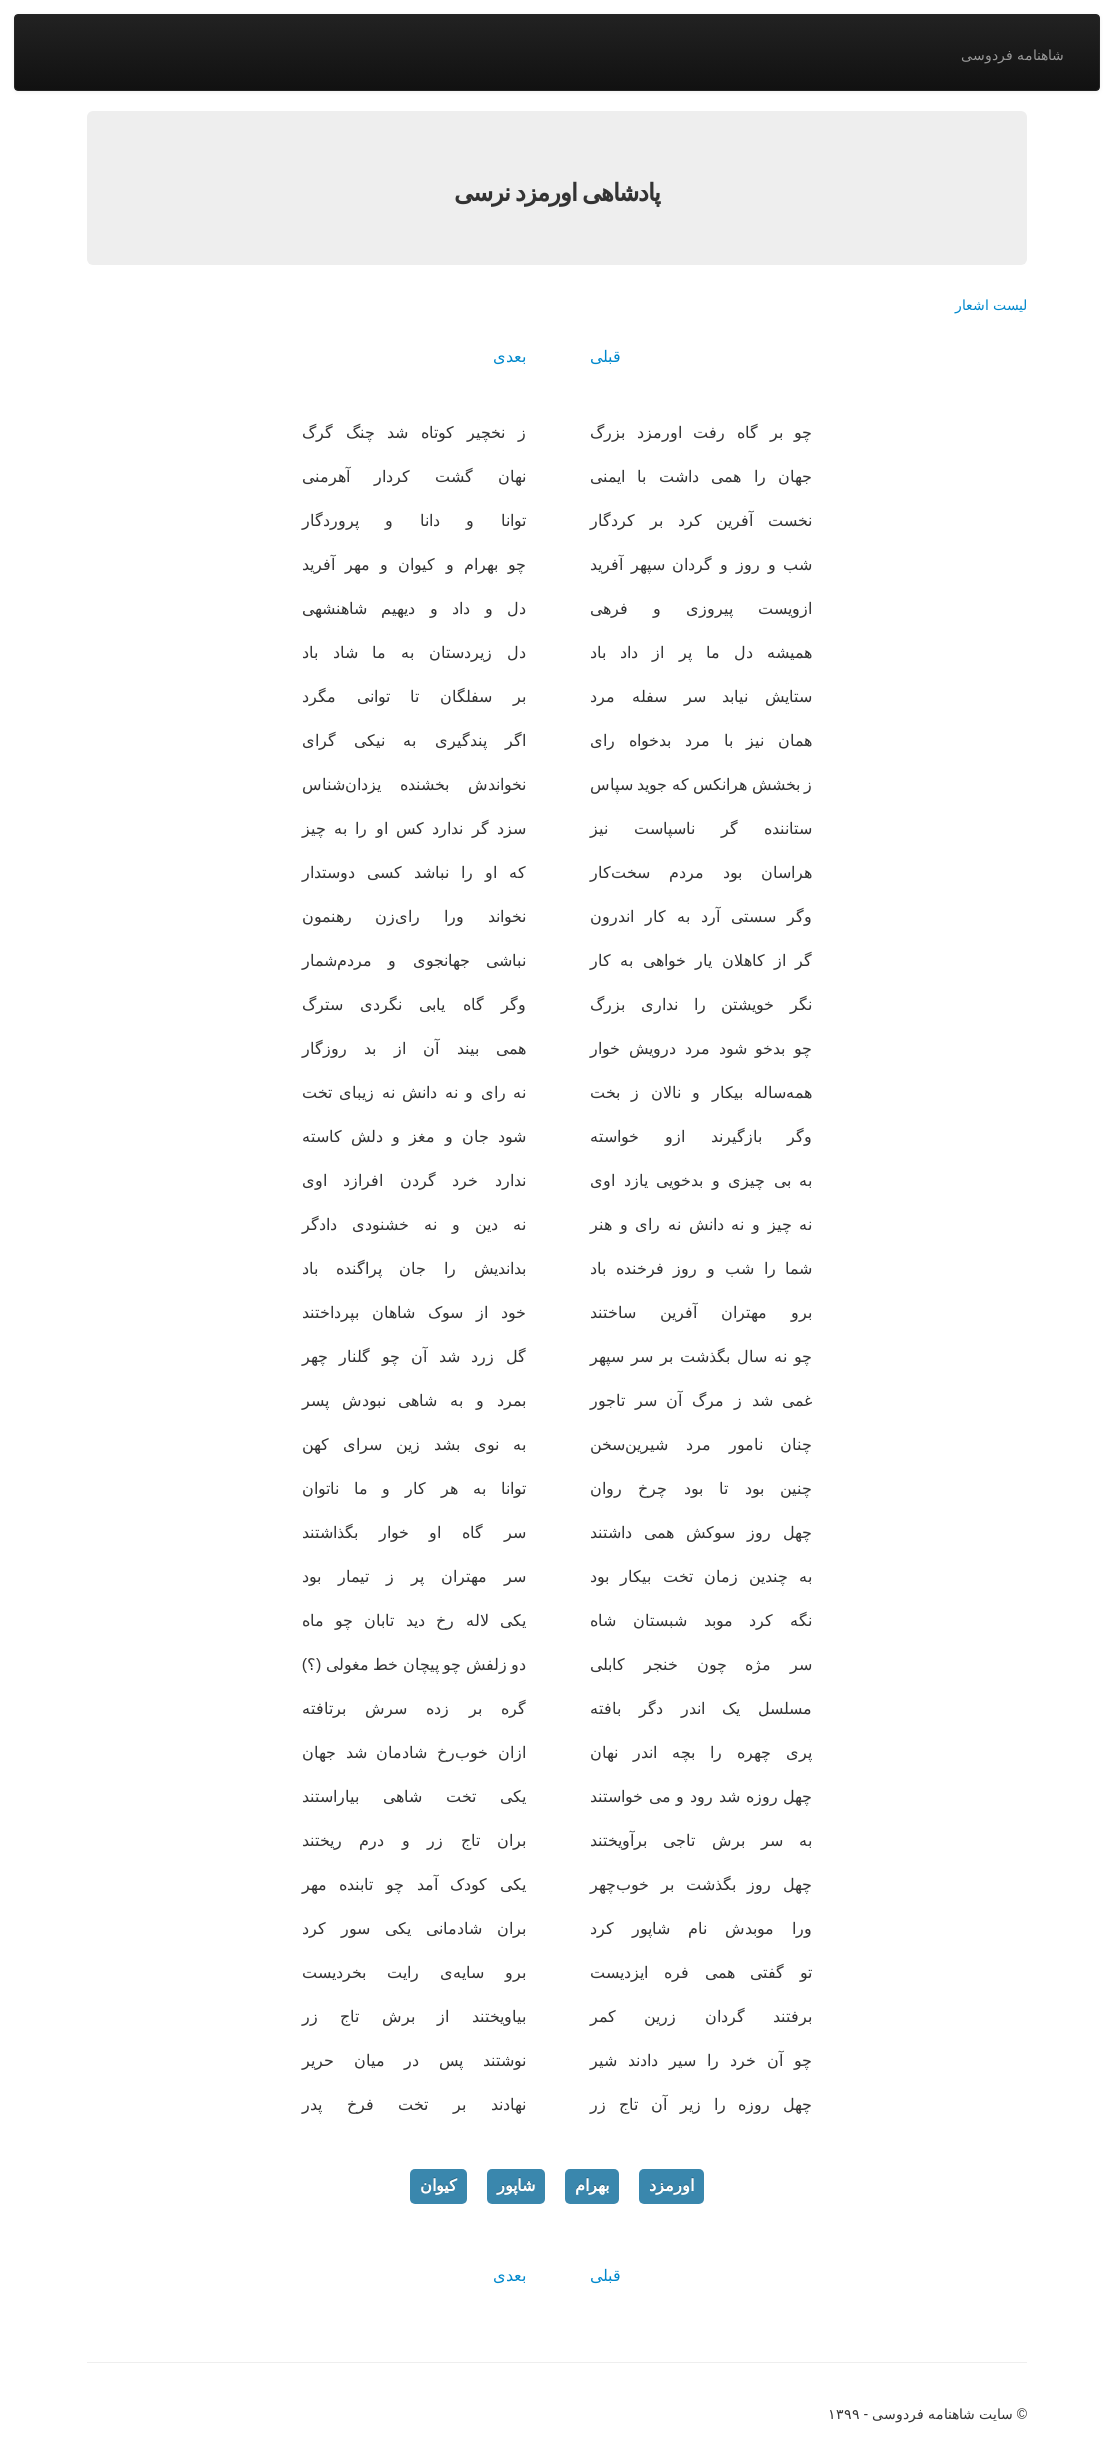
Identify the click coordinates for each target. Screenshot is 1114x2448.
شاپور (516, 2185)
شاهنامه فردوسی (1012, 55)
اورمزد (671, 2185)
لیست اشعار (991, 305)
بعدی (509, 356)
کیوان (438, 2185)
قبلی (605, 356)
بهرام (592, 2185)
